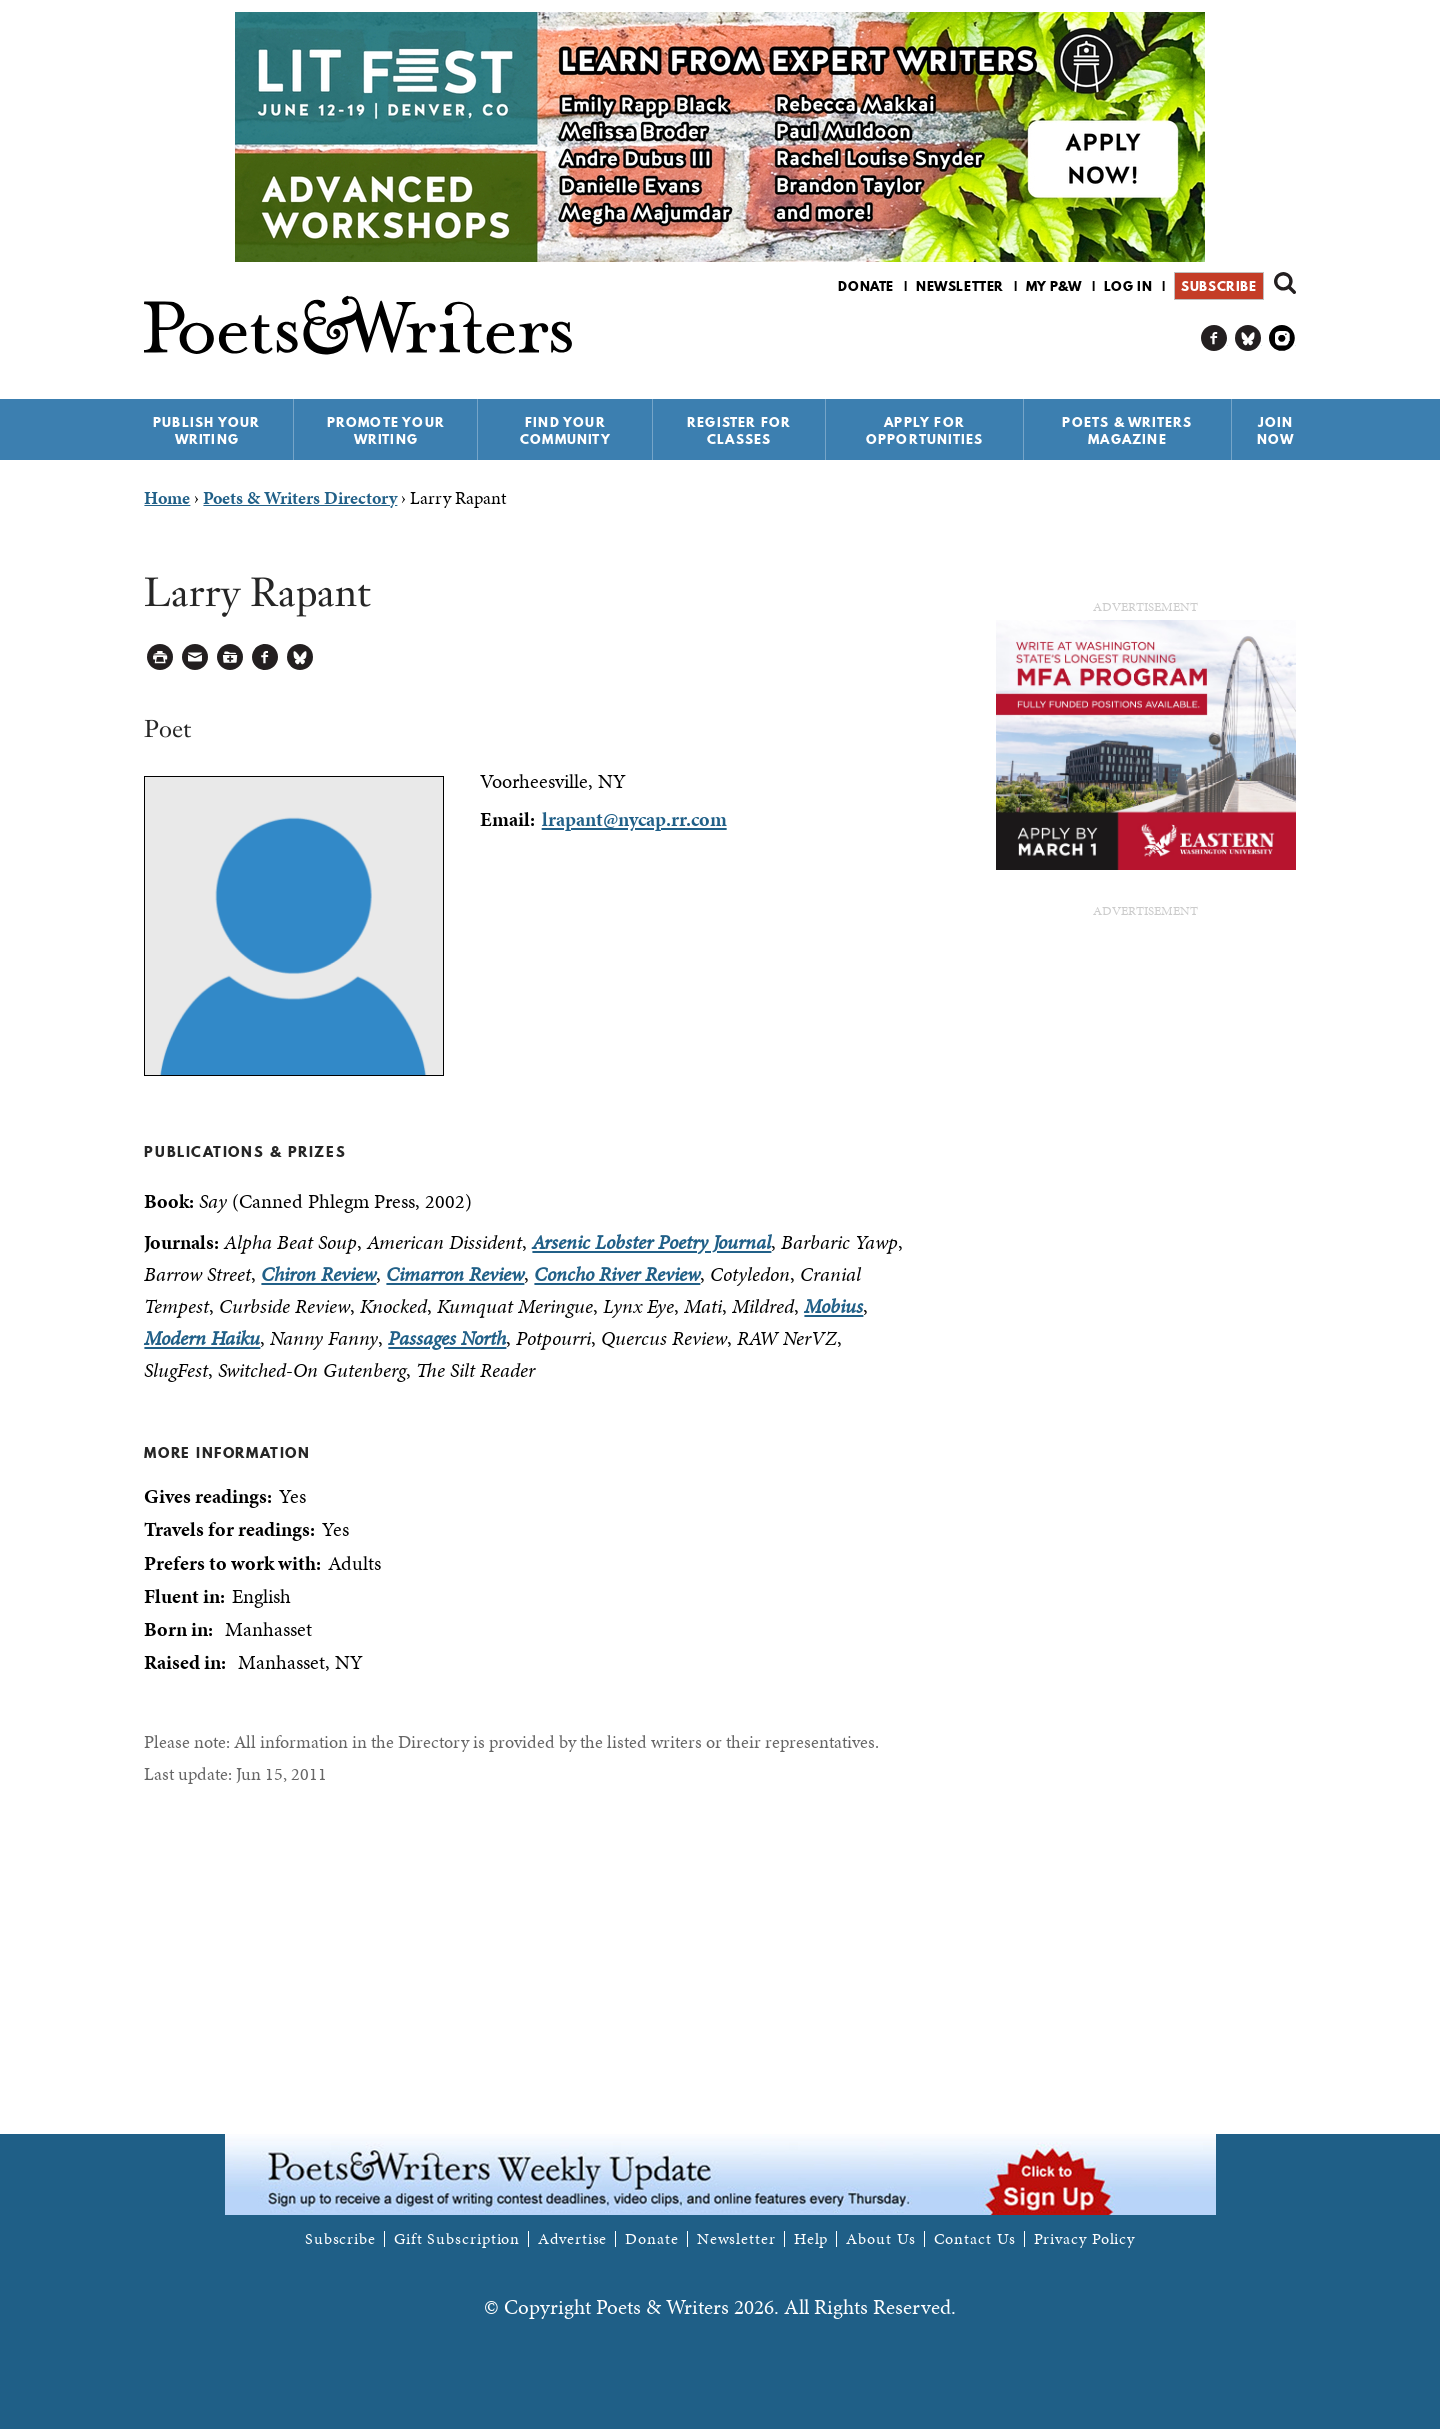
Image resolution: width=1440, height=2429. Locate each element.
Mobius (833, 1306)
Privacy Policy (1085, 2239)
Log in (1128, 286)
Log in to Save (230, 657)
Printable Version (160, 657)
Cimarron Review (455, 1274)
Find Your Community (565, 430)
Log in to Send (195, 657)
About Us (880, 2239)
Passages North (447, 1338)
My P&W (1054, 286)
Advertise (572, 2239)
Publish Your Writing (206, 430)
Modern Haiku (202, 1338)
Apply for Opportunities (925, 430)
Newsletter (960, 286)
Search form (1285, 283)
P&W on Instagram (1282, 338)
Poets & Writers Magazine (1127, 430)
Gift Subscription (457, 2239)
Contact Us (975, 2239)
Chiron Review (318, 1274)
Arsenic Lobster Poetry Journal (651, 1242)
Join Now (1276, 430)
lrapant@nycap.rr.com (634, 819)
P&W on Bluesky (1248, 338)
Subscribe (1218, 286)
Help (811, 2239)
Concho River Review (617, 1274)
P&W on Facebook (1214, 338)
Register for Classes (739, 430)
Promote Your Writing (386, 430)
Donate (866, 286)
